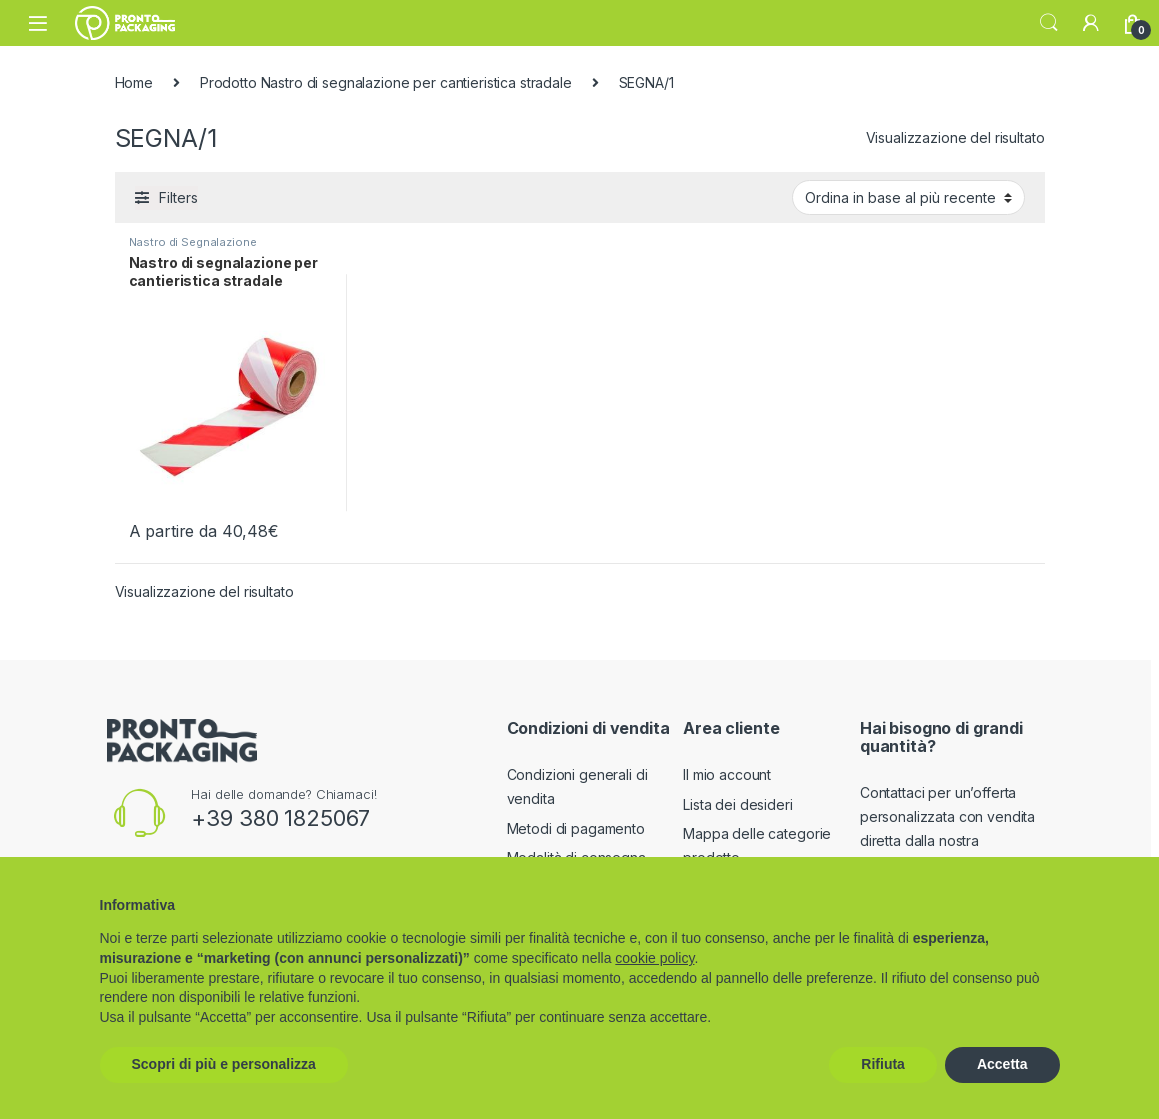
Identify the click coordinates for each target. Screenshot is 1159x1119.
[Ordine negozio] (908, 197)
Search (1049, 23)
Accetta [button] (1002, 1064)
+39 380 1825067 (280, 818)
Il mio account (727, 774)
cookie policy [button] (654, 958)
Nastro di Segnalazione (193, 242)
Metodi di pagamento (576, 828)
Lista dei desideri (737, 804)
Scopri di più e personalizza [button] (224, 1064)
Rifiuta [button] (883, 1064)
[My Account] (1091, 23)
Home (134, 82)
